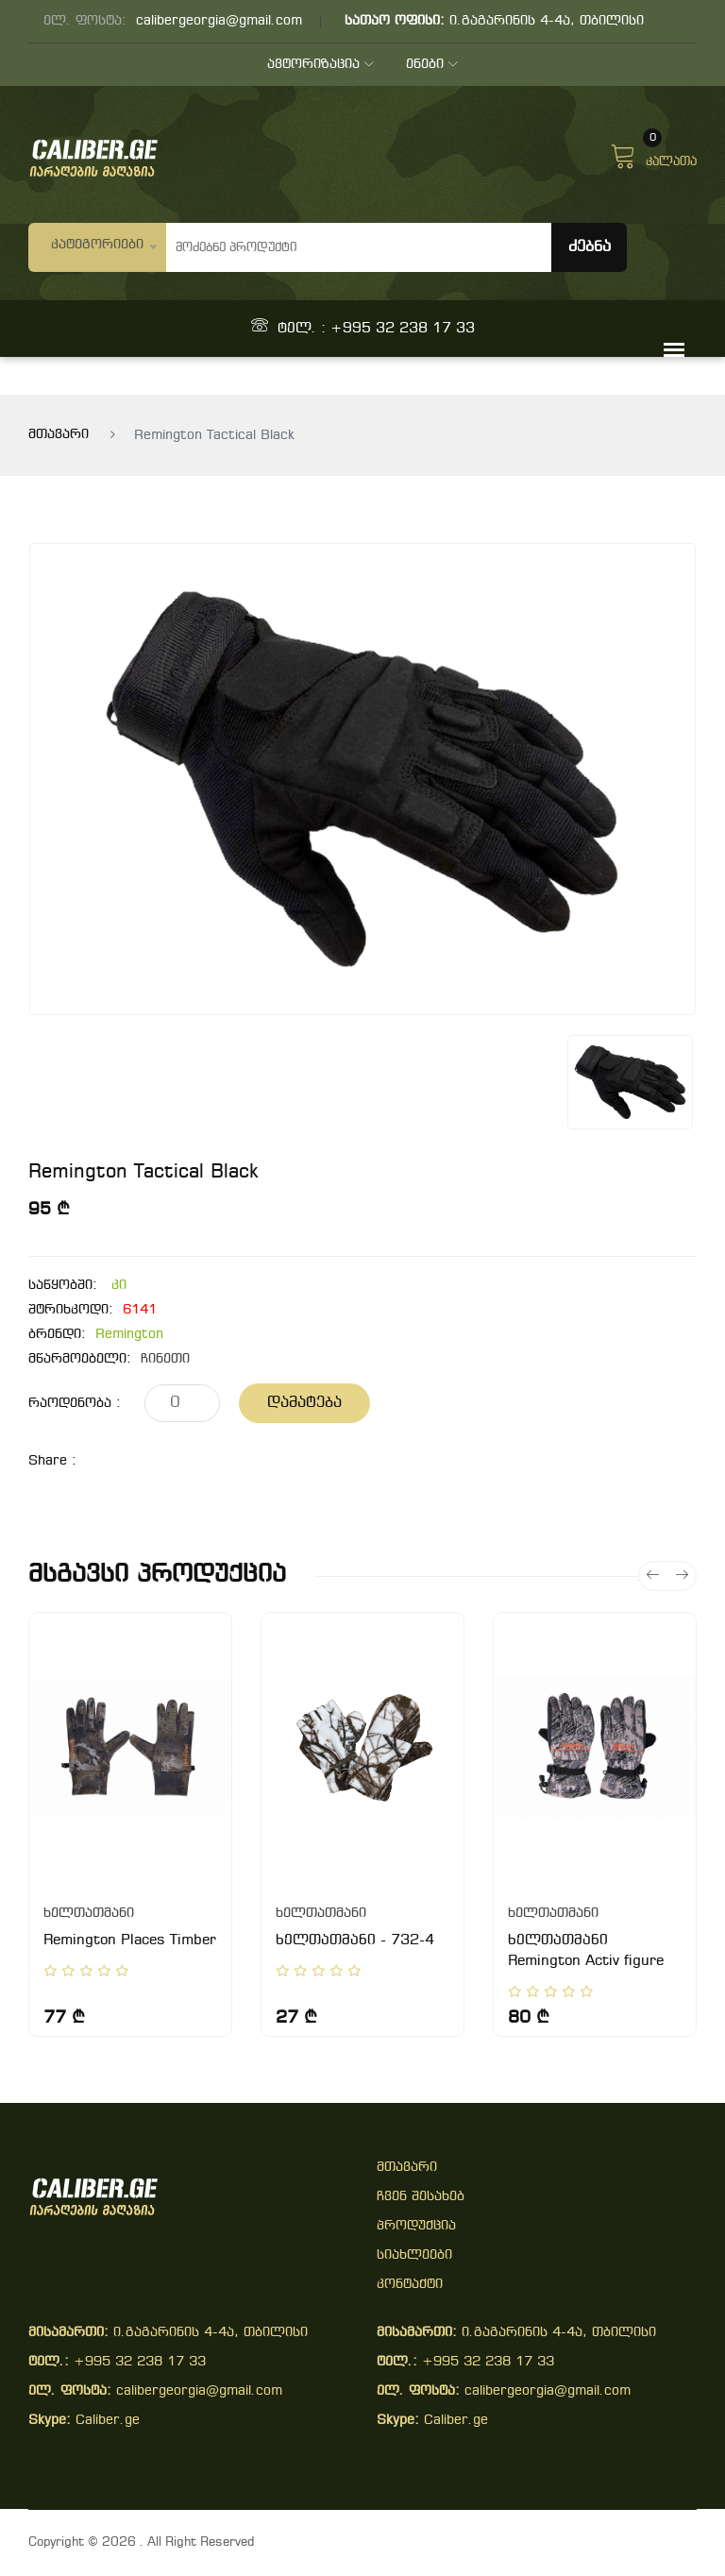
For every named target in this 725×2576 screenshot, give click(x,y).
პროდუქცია (416, 2226)
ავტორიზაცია (320, 65)
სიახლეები (414, 2255)
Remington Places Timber (129, 1940)
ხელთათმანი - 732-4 (355, 1940)
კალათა (653, 154)
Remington (129, 1335)
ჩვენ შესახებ (420, 2197)
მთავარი (58, 435)
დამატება (304, 1403)
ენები (433, 65)
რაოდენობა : (74, 1404)
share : (52, 1461)
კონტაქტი (410, 2285)
